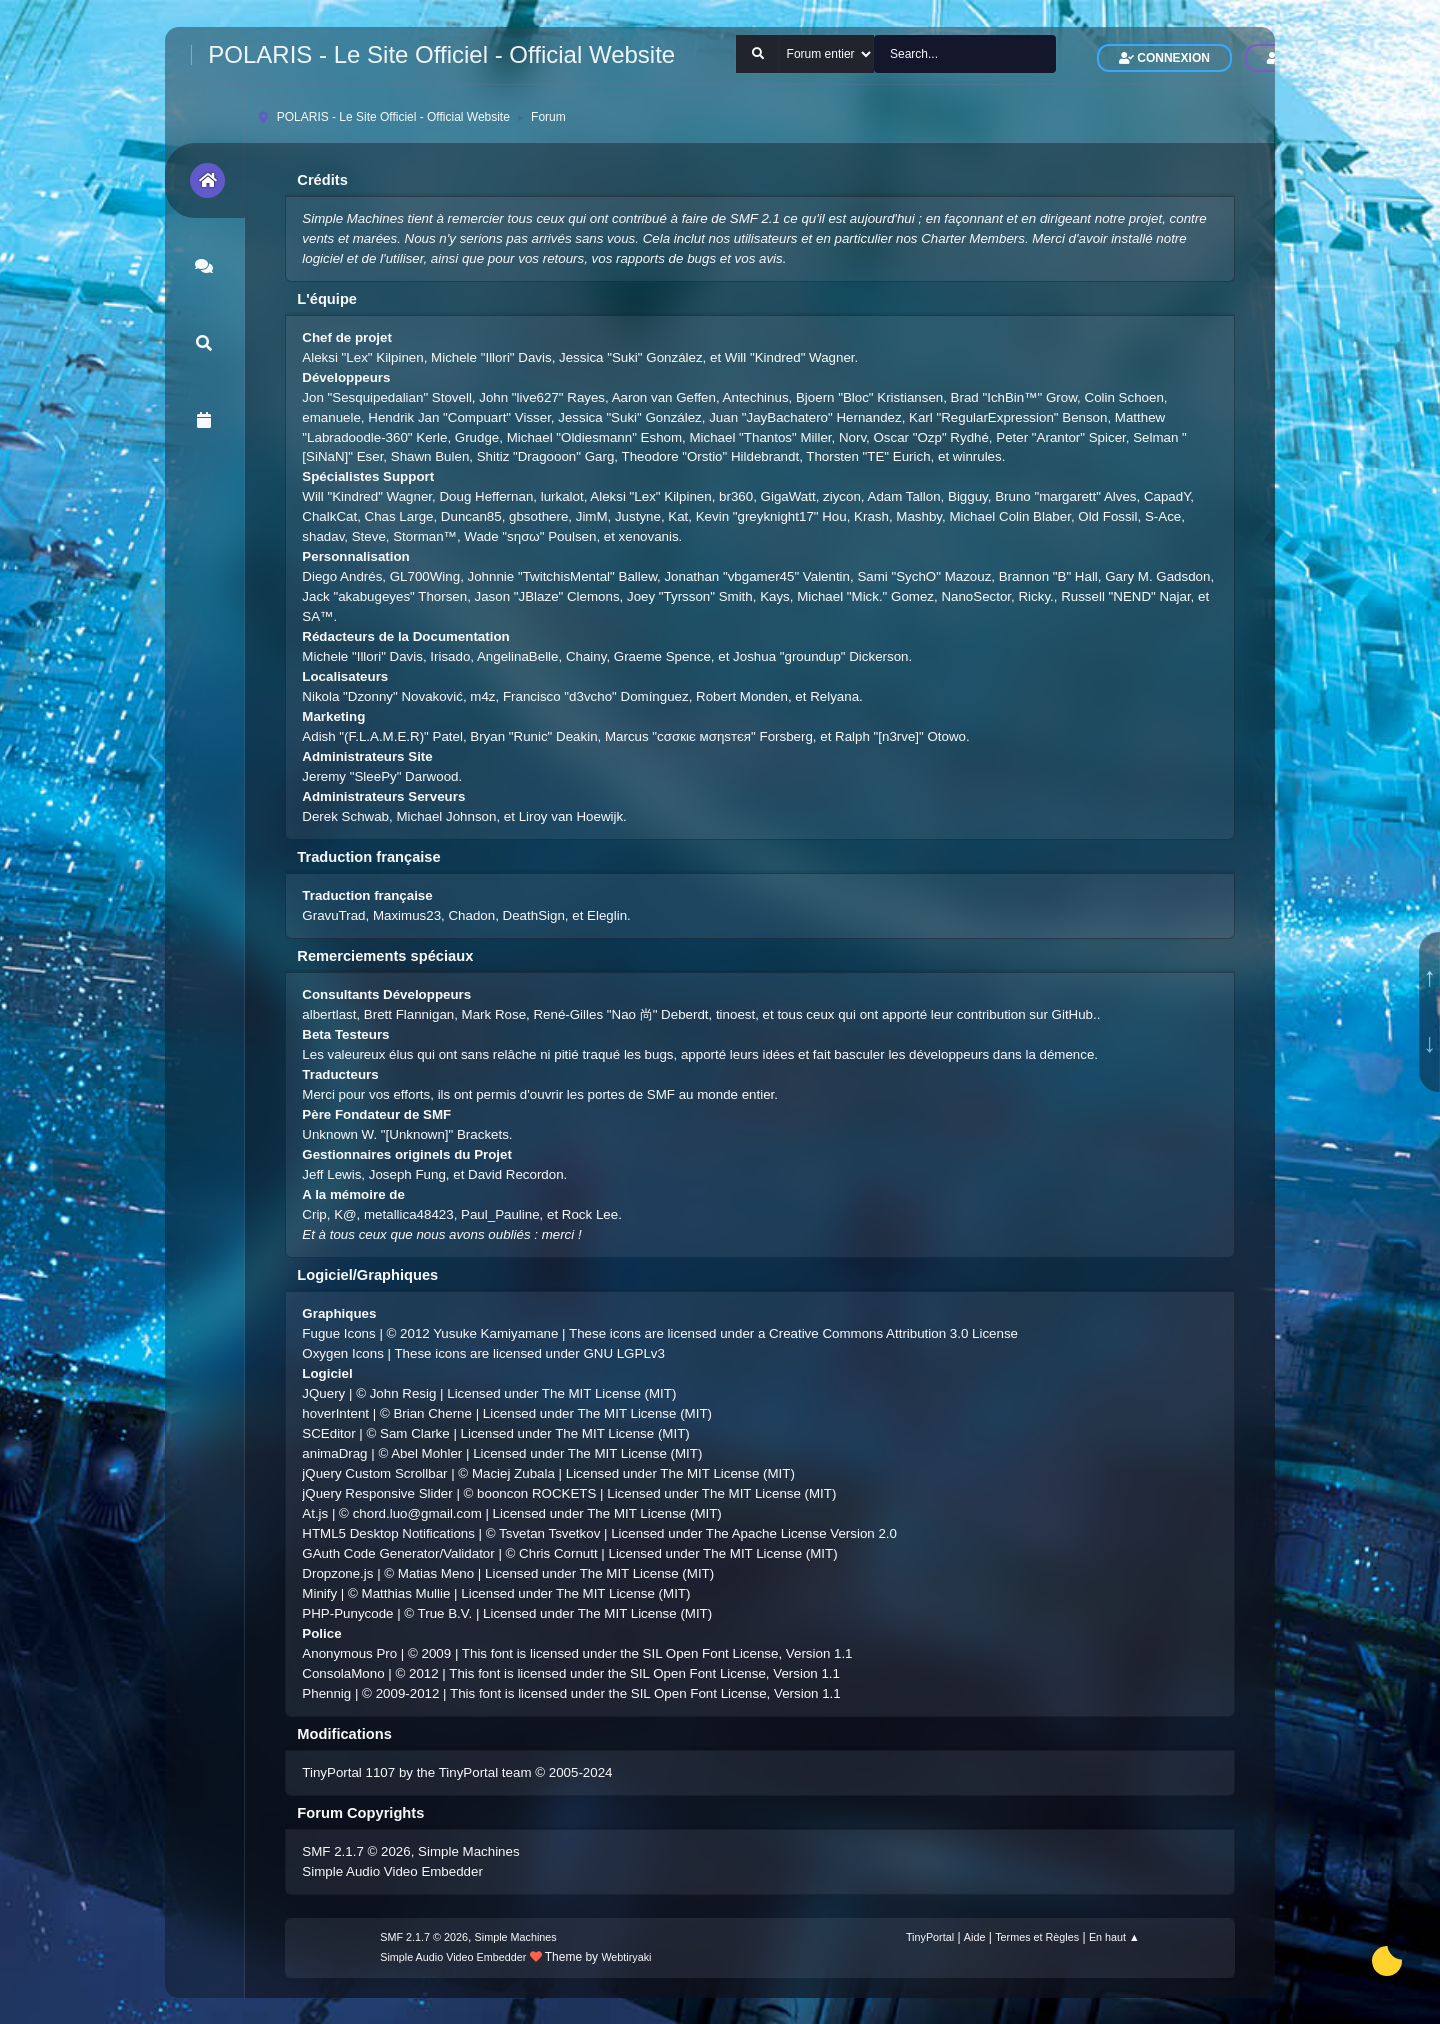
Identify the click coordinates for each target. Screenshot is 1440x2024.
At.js (315, 1513)
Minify (319, 1593)
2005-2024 (581, 1772)
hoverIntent (335, 1413)
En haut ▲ (1114, 1937)
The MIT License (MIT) (609, 1393)
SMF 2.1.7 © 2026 (356, 1851)
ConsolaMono (343, 1673)
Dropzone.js (337, 1573)
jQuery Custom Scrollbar (374, 1473)
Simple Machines (468, 1851)
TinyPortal (930, 1937)
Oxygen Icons (343, 1353)
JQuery (323, 1393)
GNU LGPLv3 (623, 1353)
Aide (975, 1937)
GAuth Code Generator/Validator (398, 1553)
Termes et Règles (1037, 1937)
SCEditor (328, 1433)
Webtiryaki (626, 1957)
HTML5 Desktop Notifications (388, 1533)
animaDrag (334, 1453)
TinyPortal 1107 (348, 1772)
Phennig (326, 1693)
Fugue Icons (338, 1333)
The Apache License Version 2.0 (801, 1533)
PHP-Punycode (347, 1613)
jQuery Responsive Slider (377, 1493)
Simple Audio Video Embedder (392, 1871)
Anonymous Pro (349, 1653)
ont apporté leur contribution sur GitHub (976, 1014)
